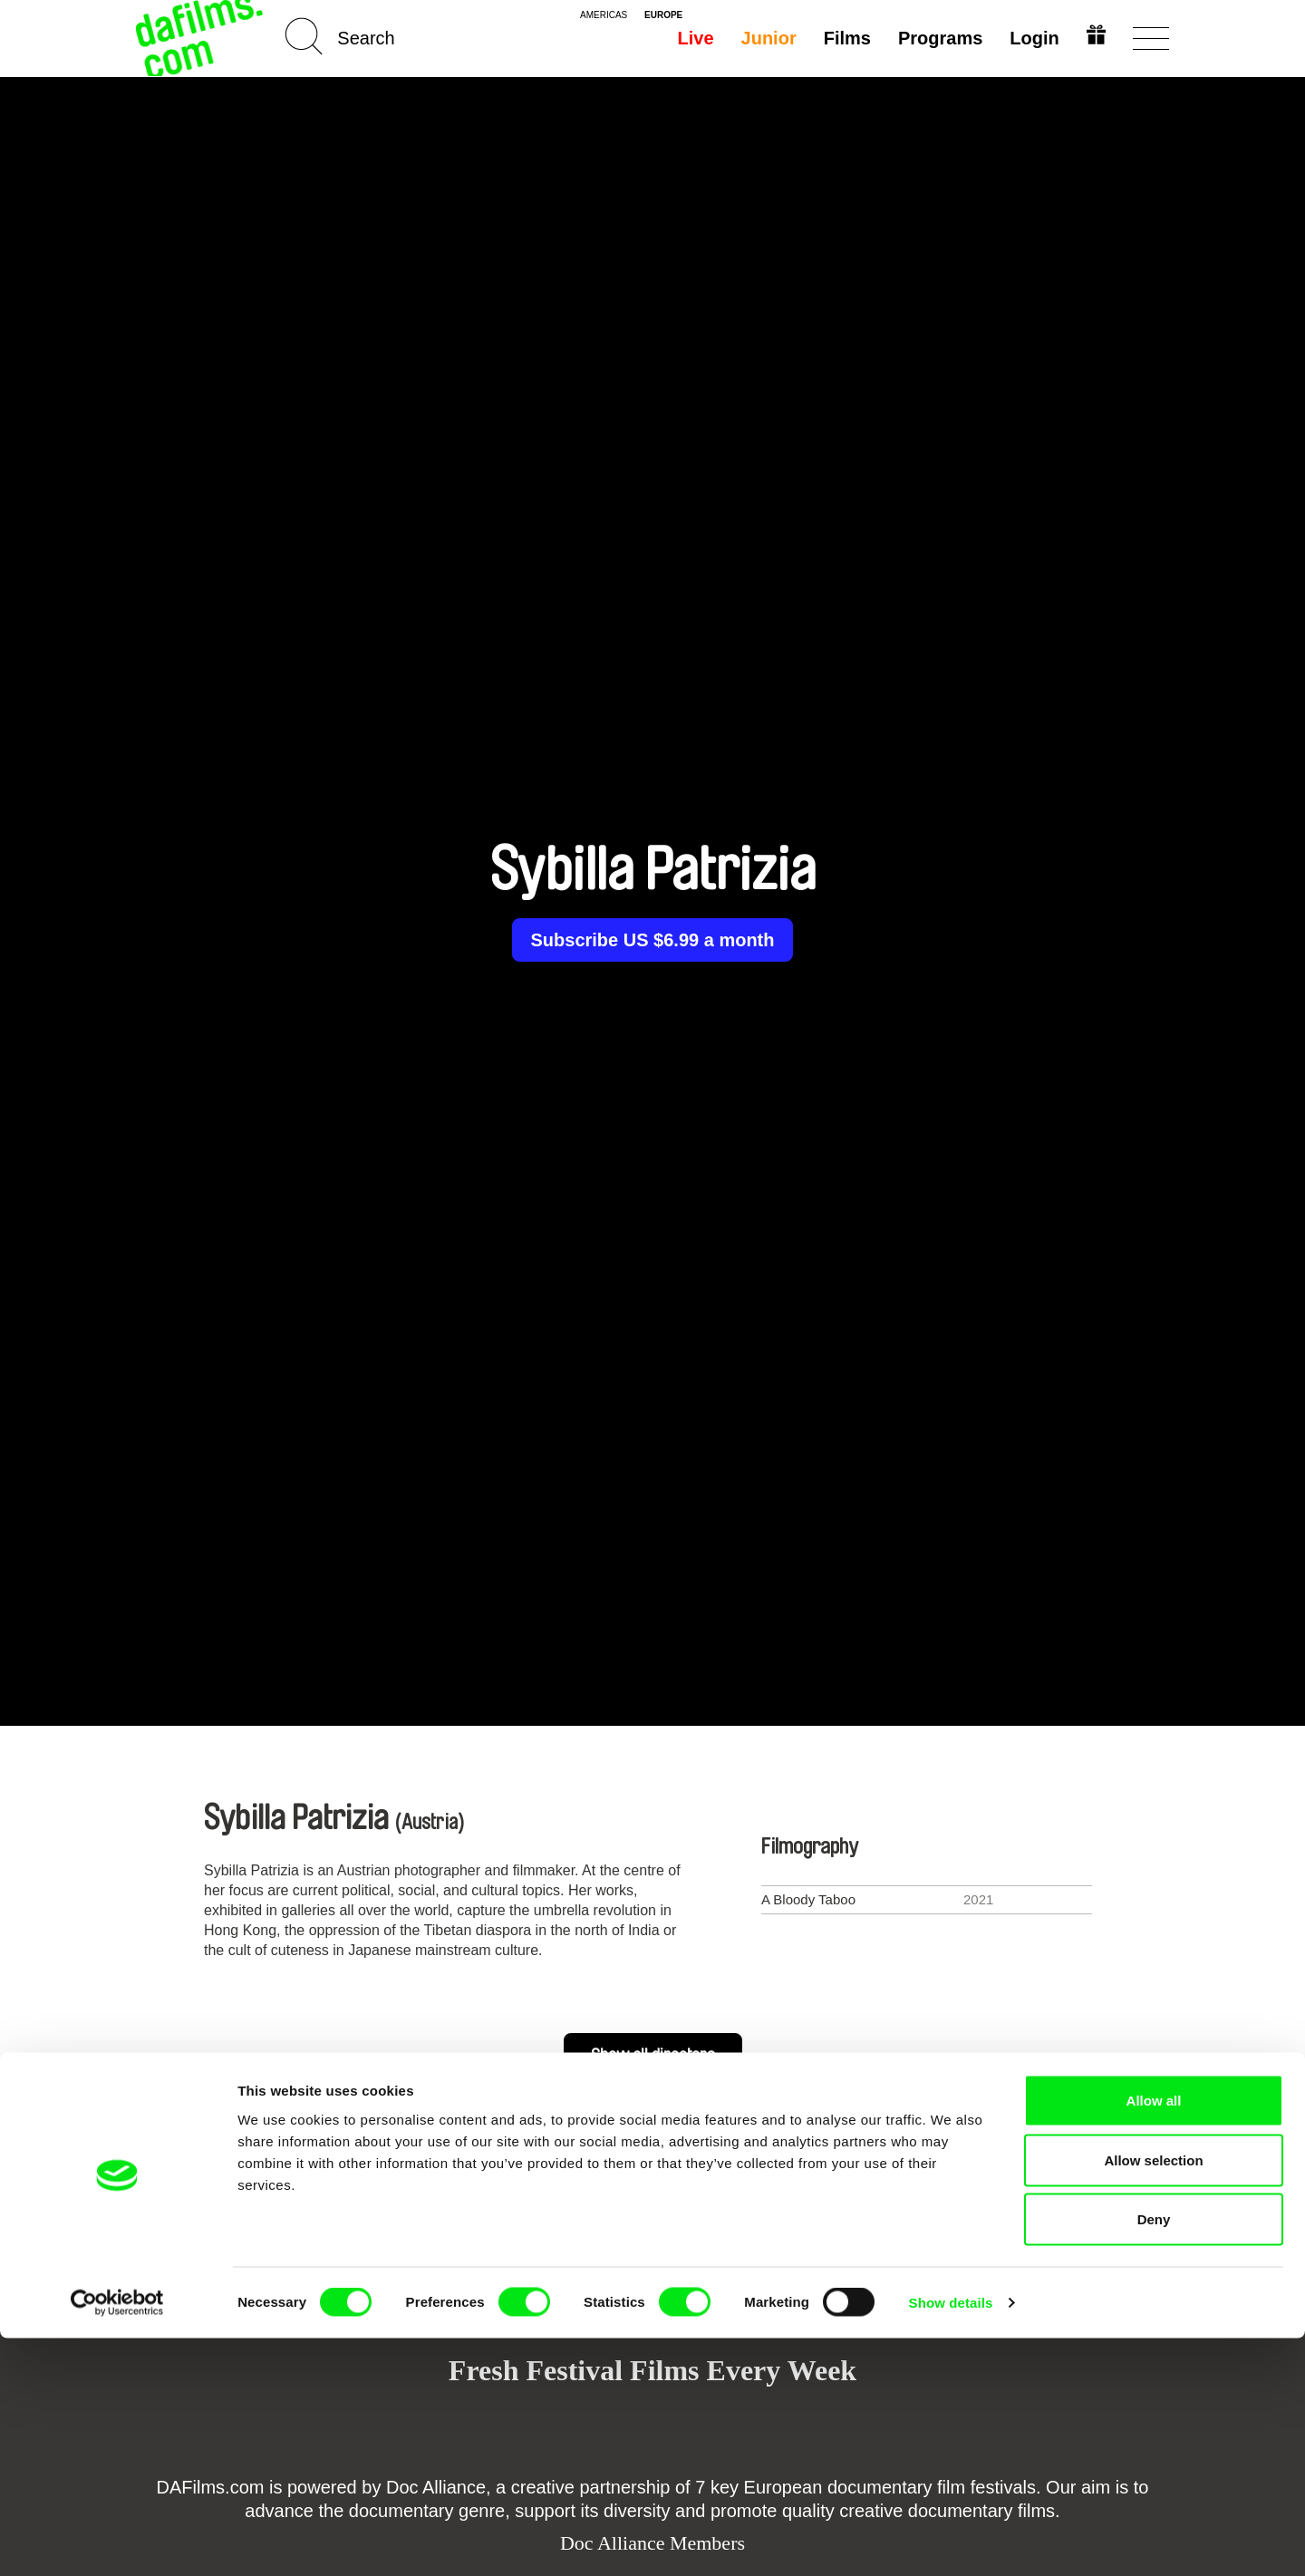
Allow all (1154, 2338)
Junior (765, 38)
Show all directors (653, 2056)
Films (843, 38)
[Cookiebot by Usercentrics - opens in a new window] (117, 2540)
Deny (1154, 2457)
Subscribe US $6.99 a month (653, 940)
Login (1031, 38)
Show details (951, 2540)
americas (603, 15)
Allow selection (1153, 2398)
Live (692, 38)
